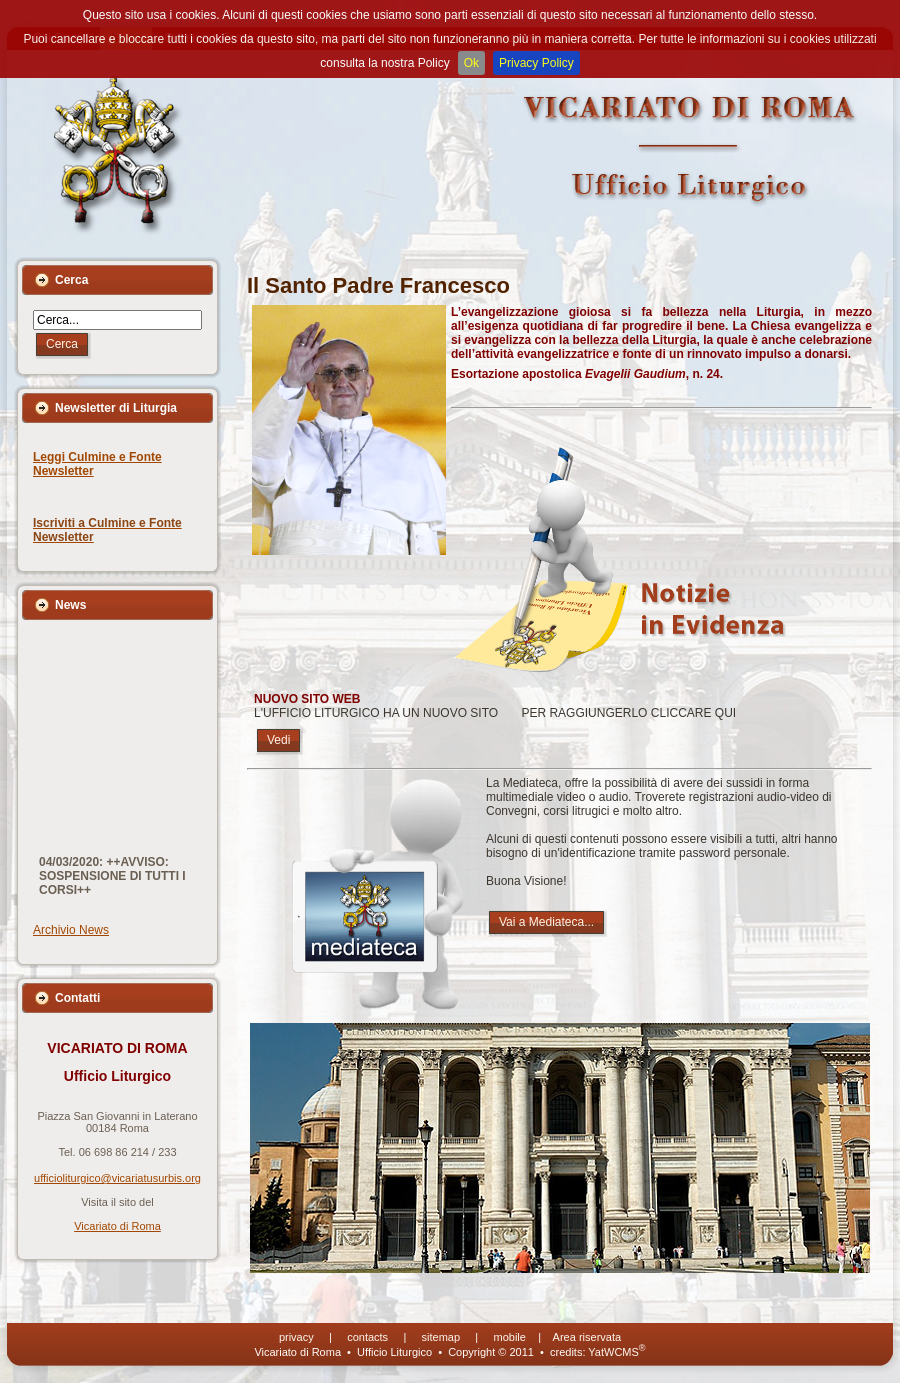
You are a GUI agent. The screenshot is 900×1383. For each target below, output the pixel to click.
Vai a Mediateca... (546, 922)
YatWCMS (616, 1352)
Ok (471, 63)
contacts (367, 1337)
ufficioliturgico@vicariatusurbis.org (117, 1178)
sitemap (441, 1337)
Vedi (278, 740)
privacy (296, 1337)
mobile (510, 1337)
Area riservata (587, 1337)
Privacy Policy (536, 63)
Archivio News (71, 930)
